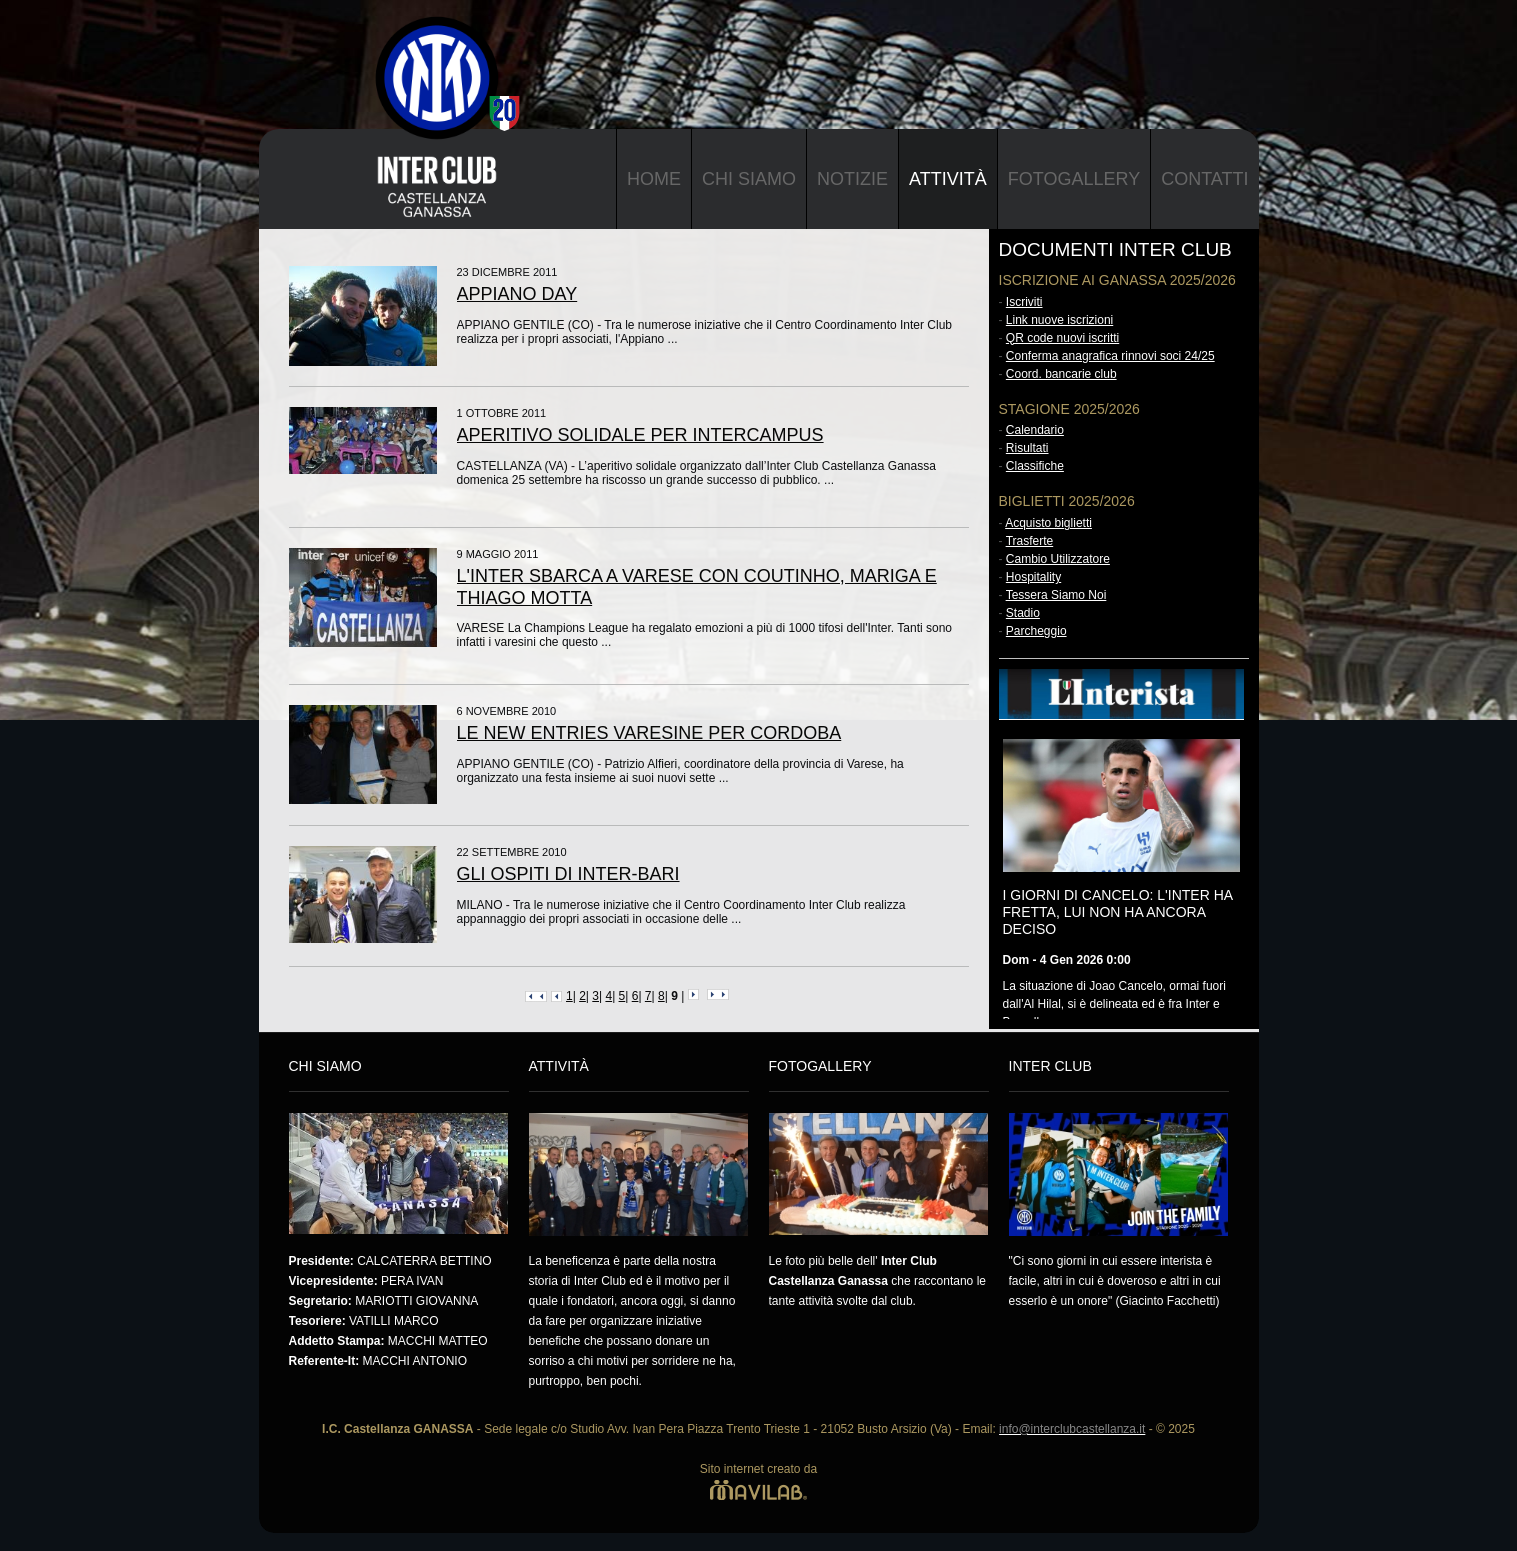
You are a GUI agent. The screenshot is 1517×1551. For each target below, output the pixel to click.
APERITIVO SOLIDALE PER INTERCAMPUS (640, 435)
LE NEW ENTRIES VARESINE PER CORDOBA (649, 733)
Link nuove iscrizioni (1059, 320)
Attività (948, 179)
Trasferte (1030, 541)
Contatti (1204, 179)
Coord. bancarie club (1061, 374)
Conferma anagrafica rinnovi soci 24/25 (1110, 356)
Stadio (1023, 613)
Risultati (1027, 448)
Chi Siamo (749, 179)
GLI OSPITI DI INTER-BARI (568, 874)
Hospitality (1033, 577)
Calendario (1035, 430)
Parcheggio (1036, 631)
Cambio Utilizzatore (1058, 559)
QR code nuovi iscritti (1062, 338)
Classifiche (1035, 466)
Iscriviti (1024, 302)
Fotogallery (1074, 179)
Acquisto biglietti (1048, 523)
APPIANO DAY (517, 294)
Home (654, 179)
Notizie (852, 179)
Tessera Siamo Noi (1056, 595)
